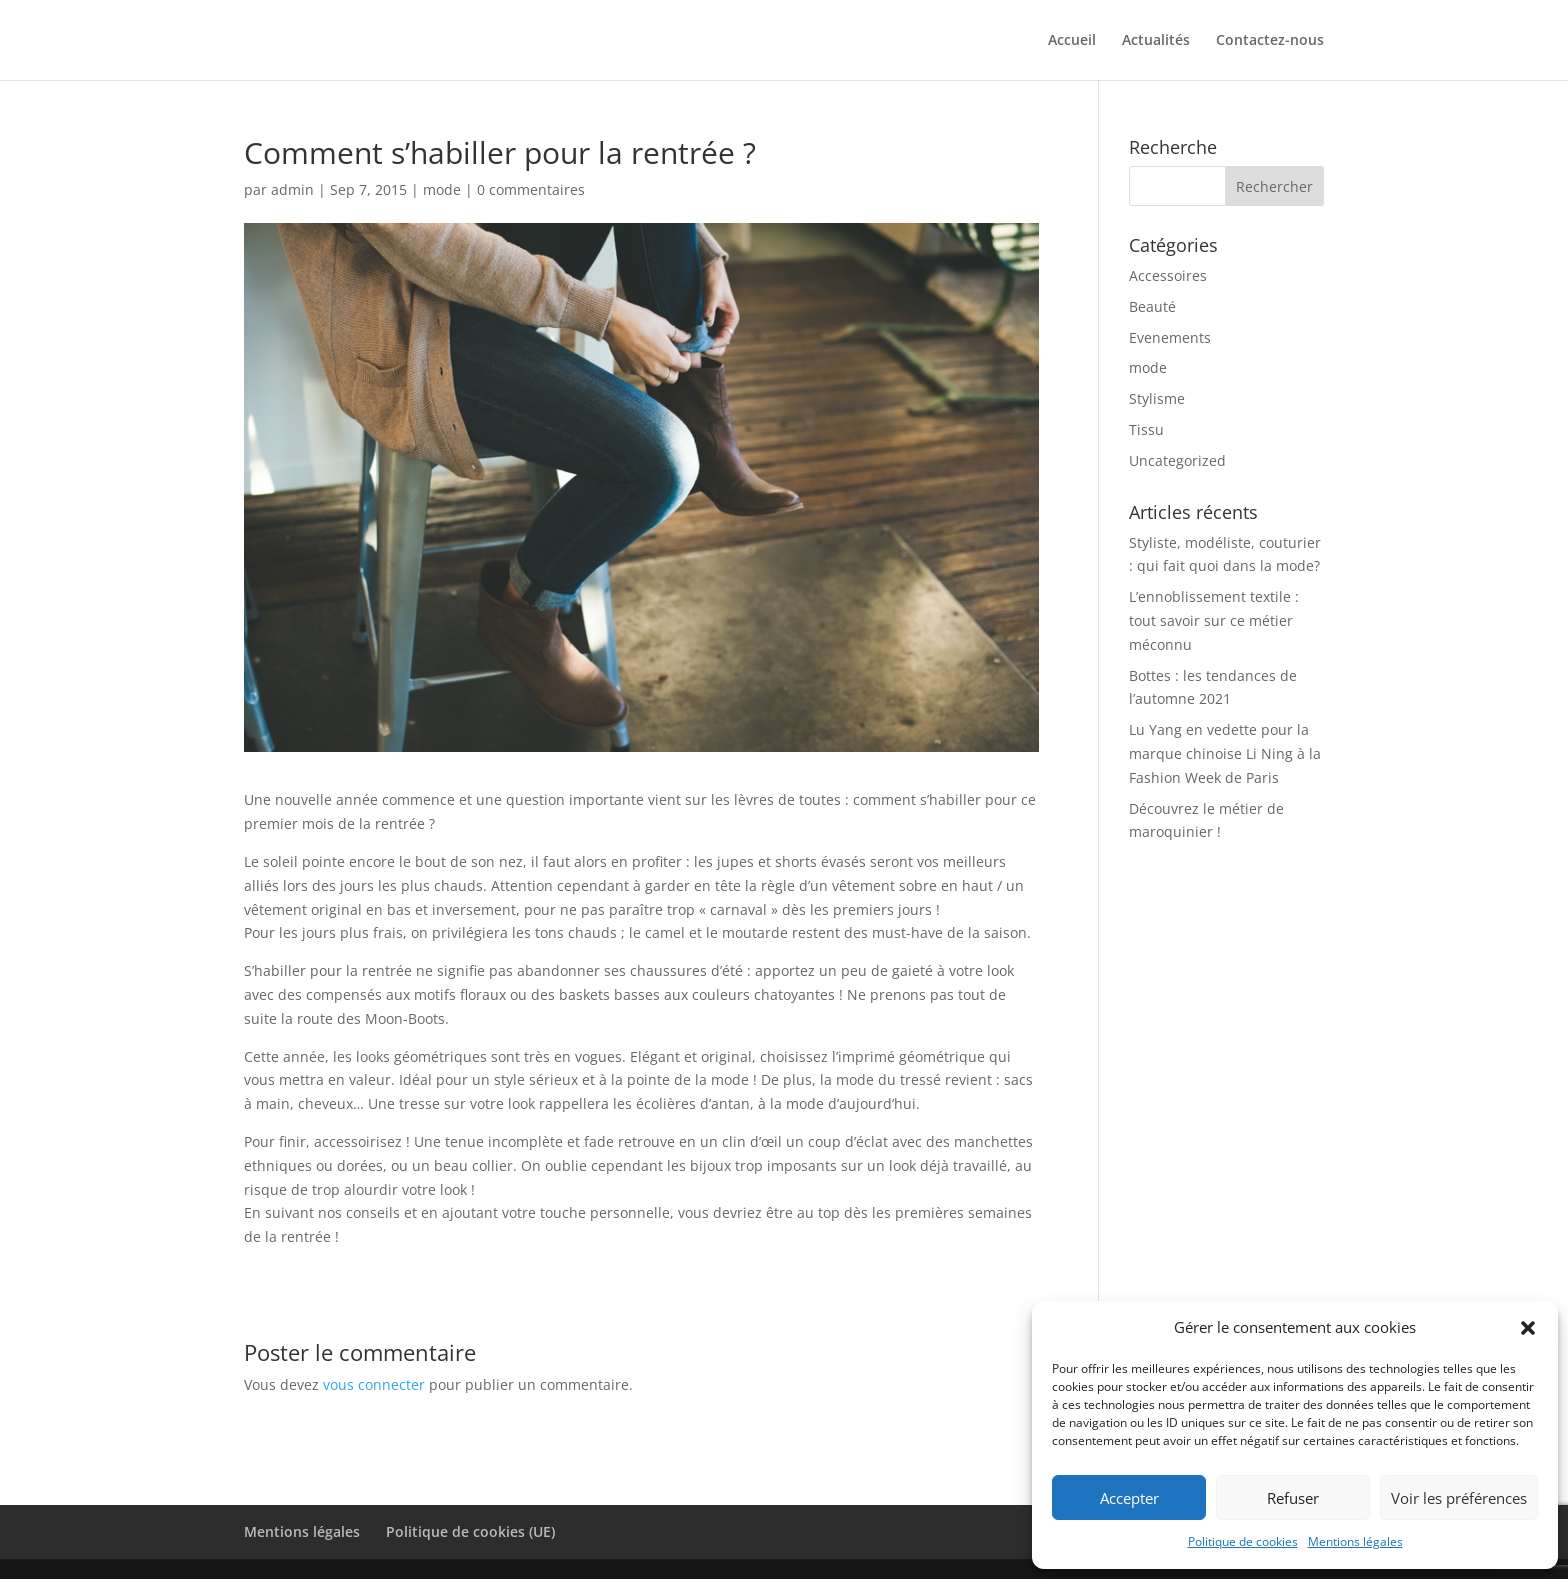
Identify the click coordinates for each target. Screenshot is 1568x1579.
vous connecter (374, 1384)
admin (292, 189)
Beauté (1152, 306)
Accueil (1072, 41)
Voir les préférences (1459, 1498)
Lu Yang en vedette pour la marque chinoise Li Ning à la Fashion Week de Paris (1225, 753)
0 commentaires (531, 189)
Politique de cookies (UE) (470, 1531)
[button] (1528, 1328)
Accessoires (1168, 275)
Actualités (1156, 41)
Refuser (1293, 1498)
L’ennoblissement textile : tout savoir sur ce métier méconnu (1214, 620)
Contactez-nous (1270, 41)
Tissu (1146, 429)
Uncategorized (1177, 460)
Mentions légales (1355, 1541)
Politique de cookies (1243, 1541)
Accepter (1129, 1498)
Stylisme (1157, 398)
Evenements (1170, 337)
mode (442, 189)
